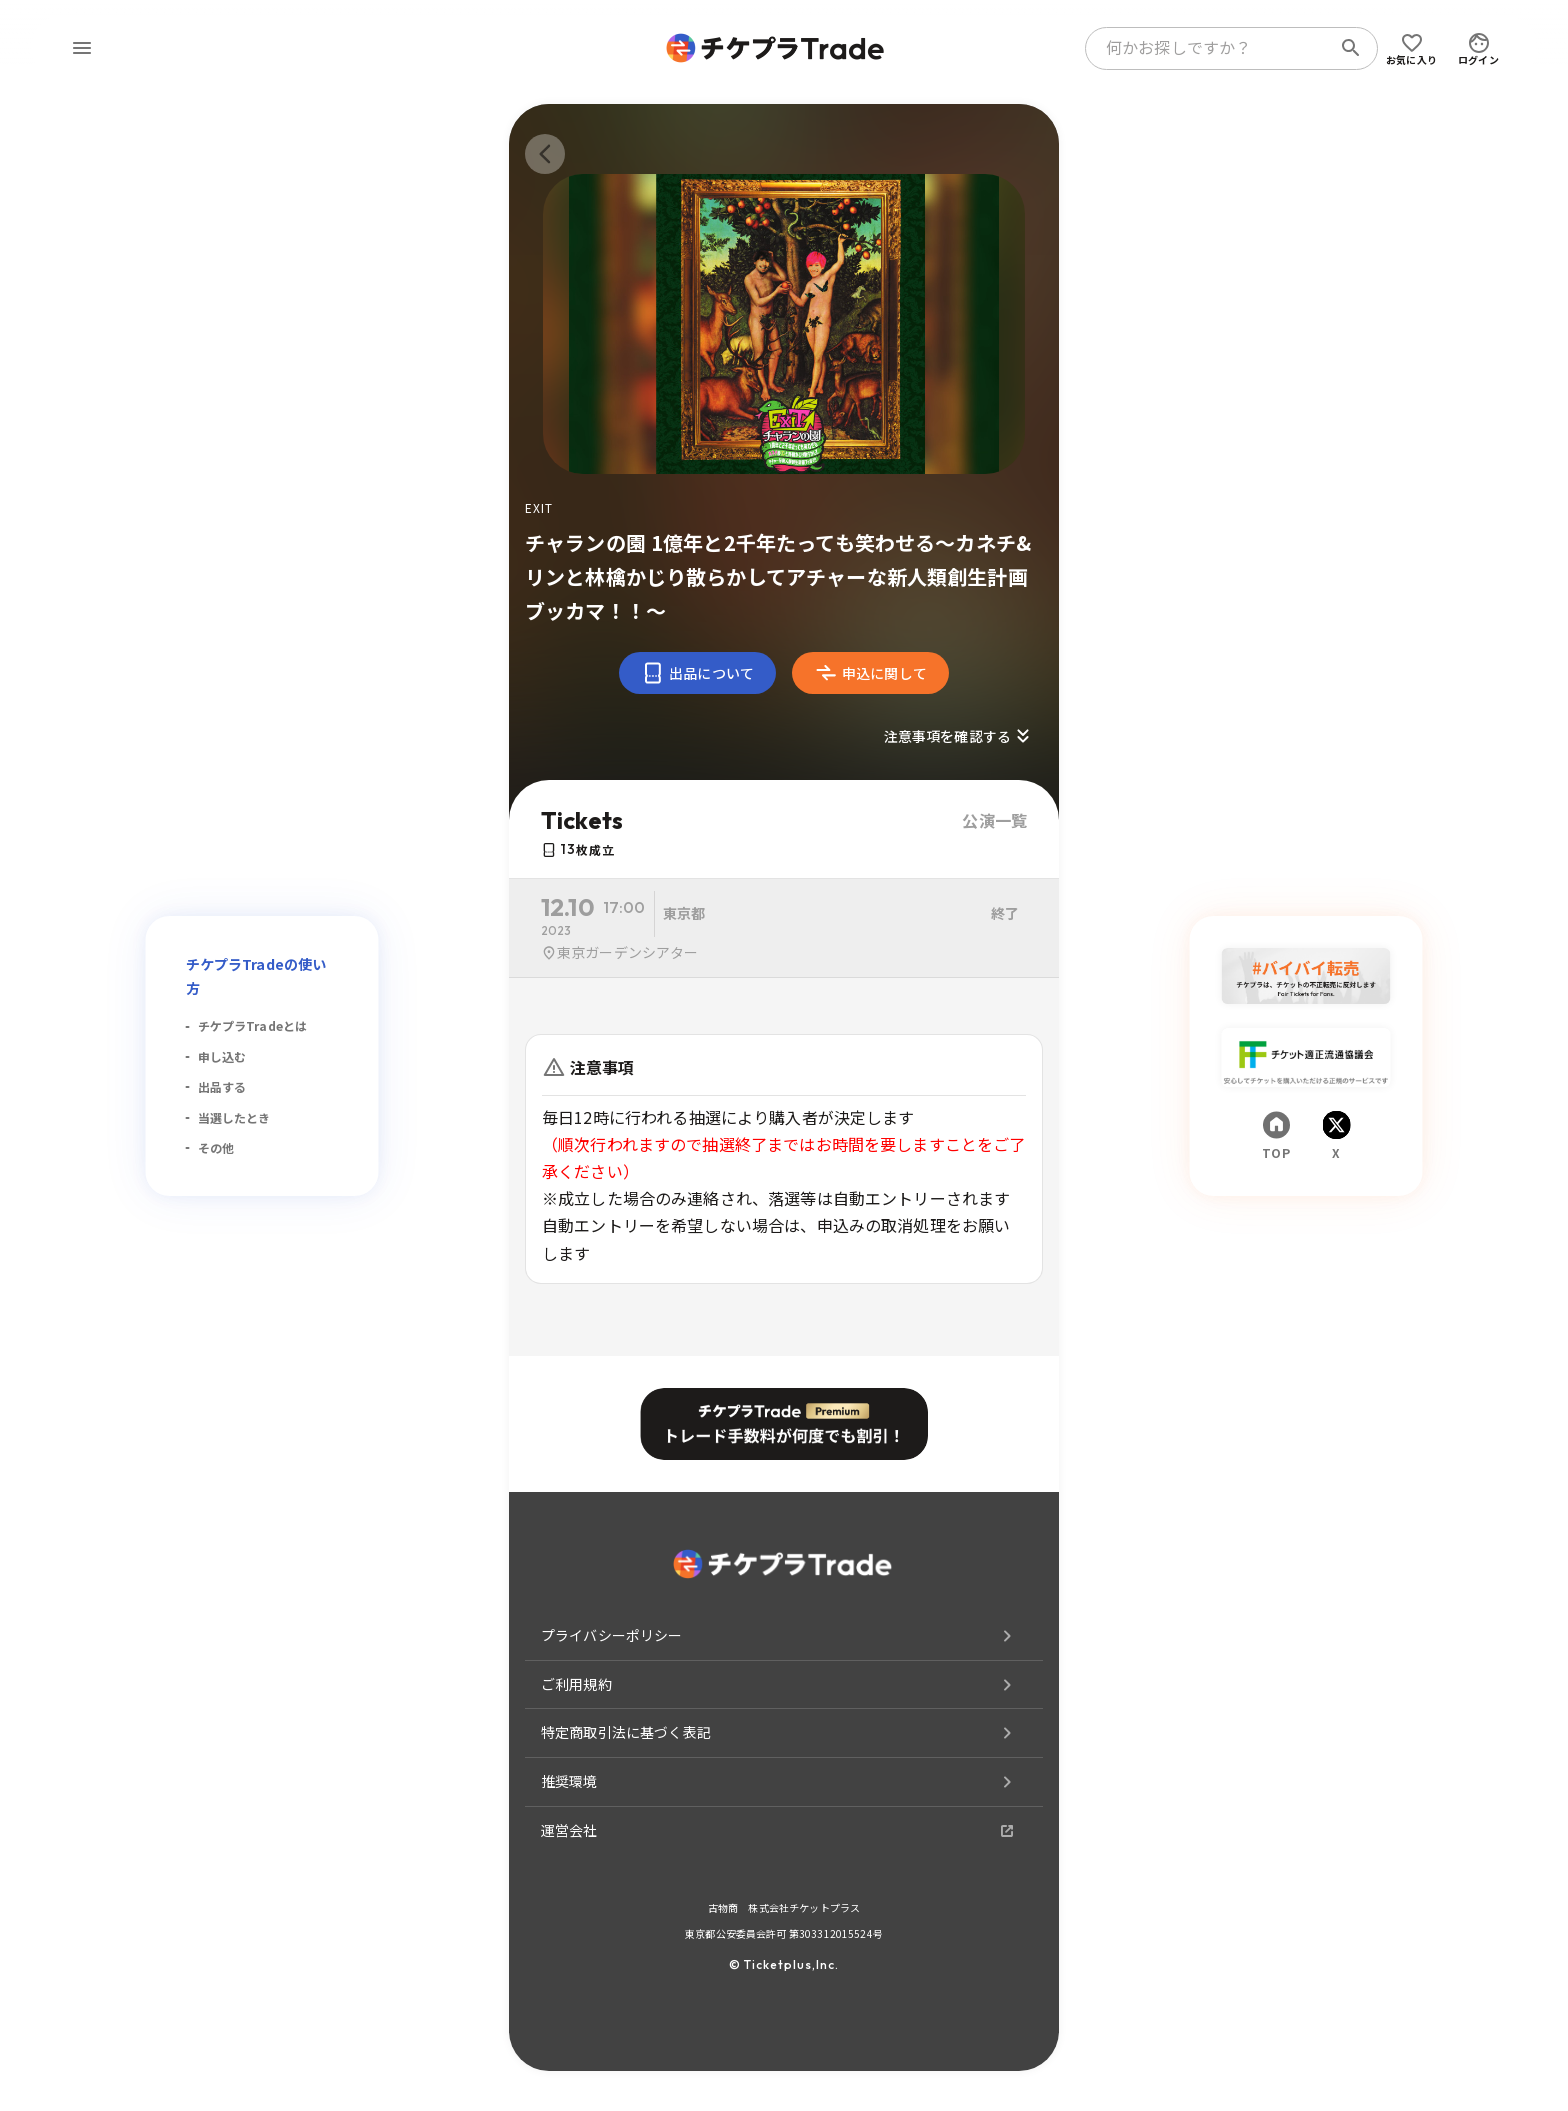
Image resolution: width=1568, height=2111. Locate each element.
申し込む (222, 1056)
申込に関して (870, 673)
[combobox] (1212, 48)
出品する (222, 1086)
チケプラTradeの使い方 (256, 976)
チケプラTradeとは (253, 1025)
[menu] (82, 48)
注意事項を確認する (959, 736)
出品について (697, 673)
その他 (216, 1147)
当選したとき (234, 1117)
